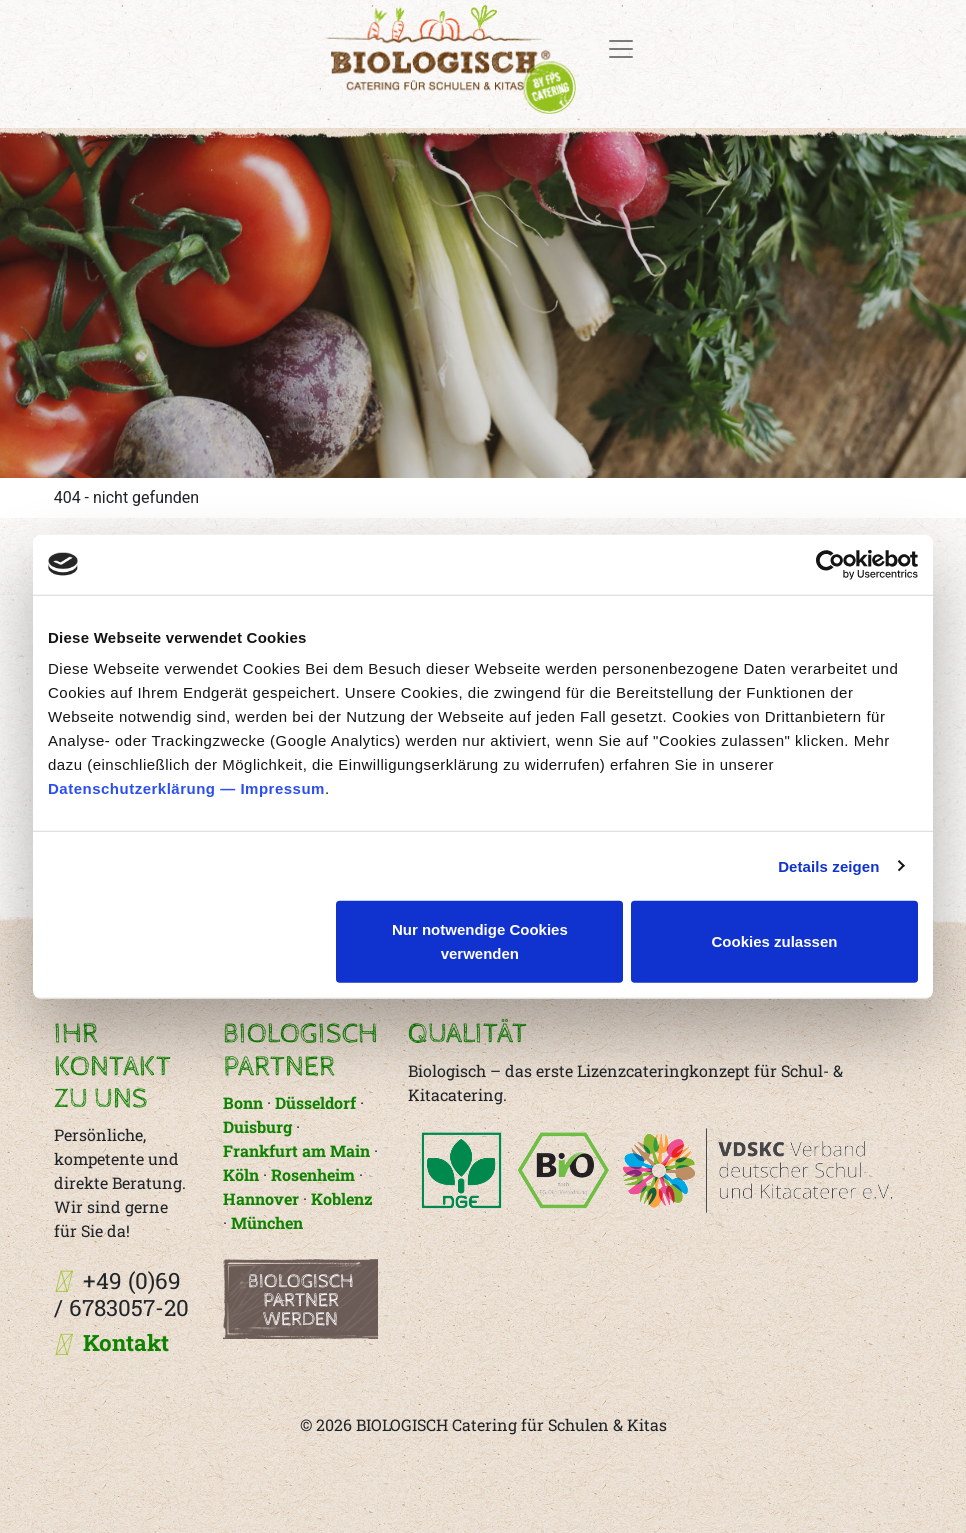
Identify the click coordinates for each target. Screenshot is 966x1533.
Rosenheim (313, 1174)
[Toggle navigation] (621, 49)
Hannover (261, 1198)
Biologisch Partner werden (301, 1300)
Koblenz (342, 1198)
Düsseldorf (315, 1102)
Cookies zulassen (775, 941)
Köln (241, 1174)
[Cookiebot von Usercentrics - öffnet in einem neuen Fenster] (830, 564)
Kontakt (126, 1342)
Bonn (245, 1102)
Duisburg (257, 1126)
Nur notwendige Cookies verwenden (480, 941)
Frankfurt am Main (296, 1150)
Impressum (282, 788)
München (267, 1222)
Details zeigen (828, 865)
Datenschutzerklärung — (144, 788)
